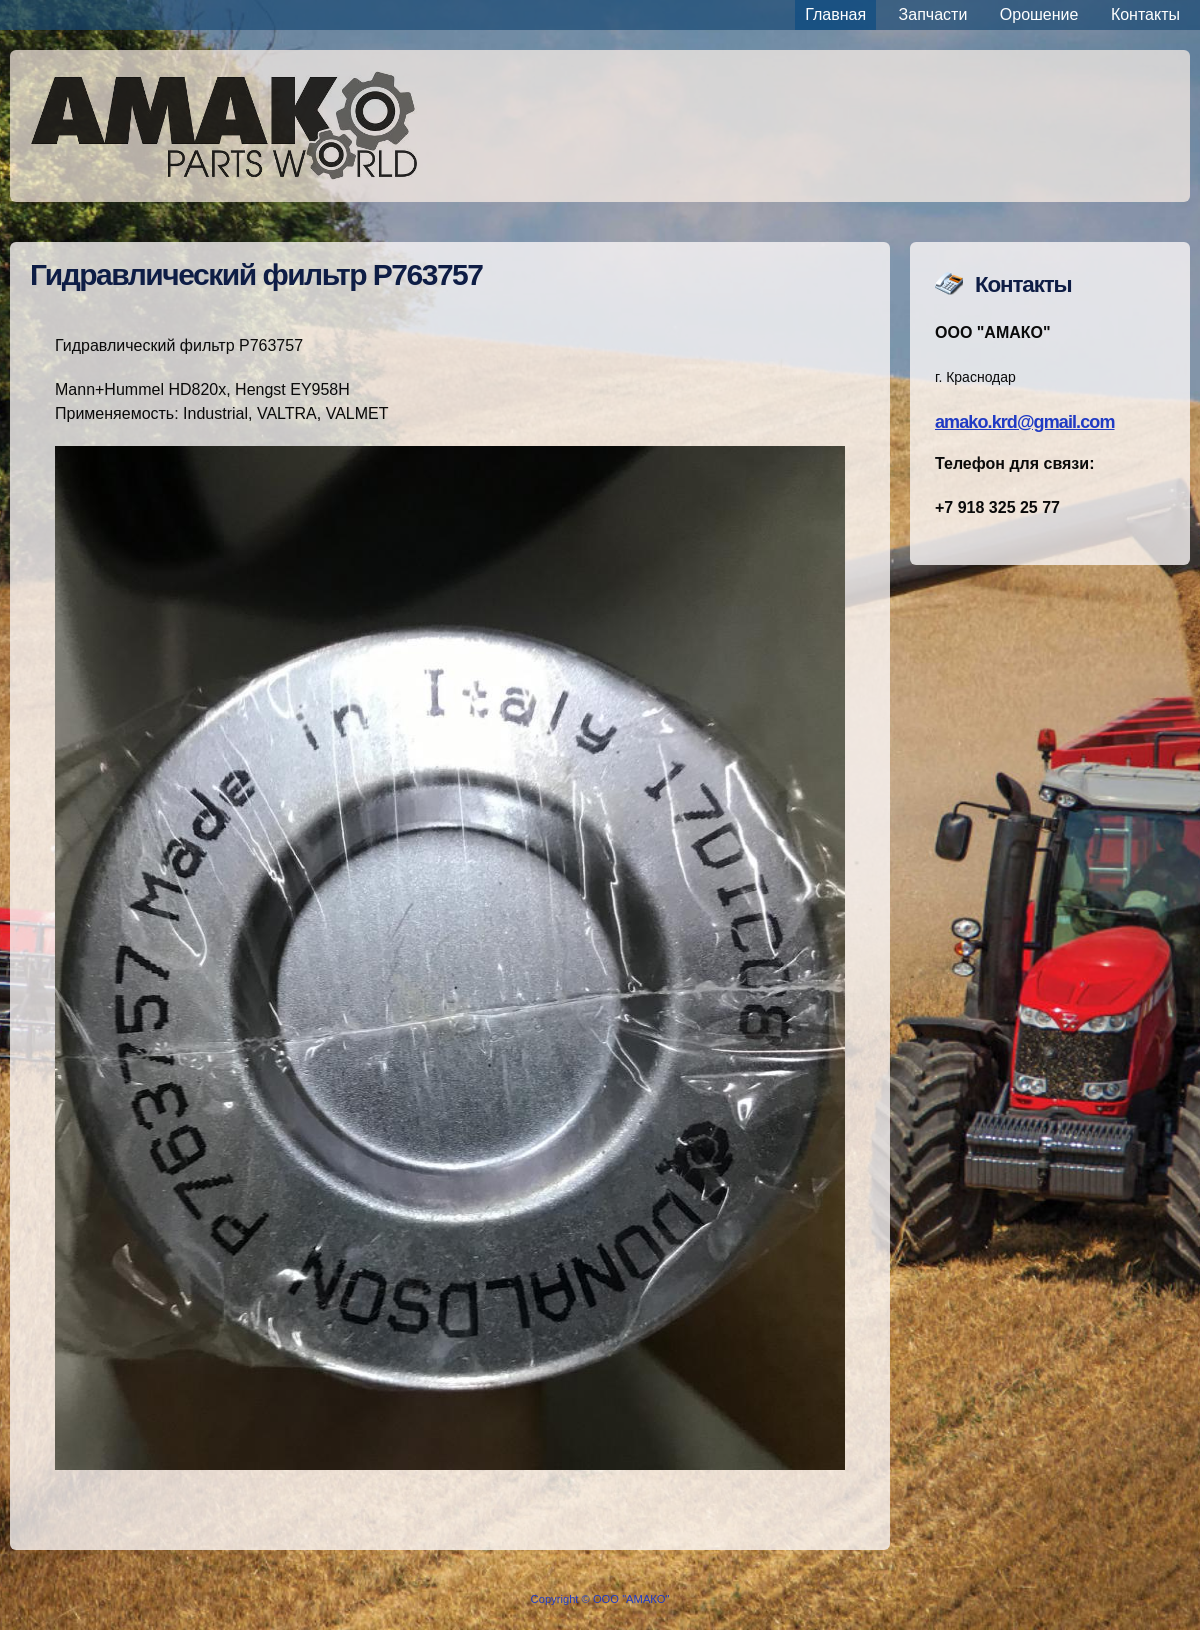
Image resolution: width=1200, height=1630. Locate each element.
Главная (835, 14)
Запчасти (933, 14)
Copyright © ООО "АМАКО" (600, 1599)
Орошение (1039, 14)
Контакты (1145, 14)
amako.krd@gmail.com (1025, 422)
